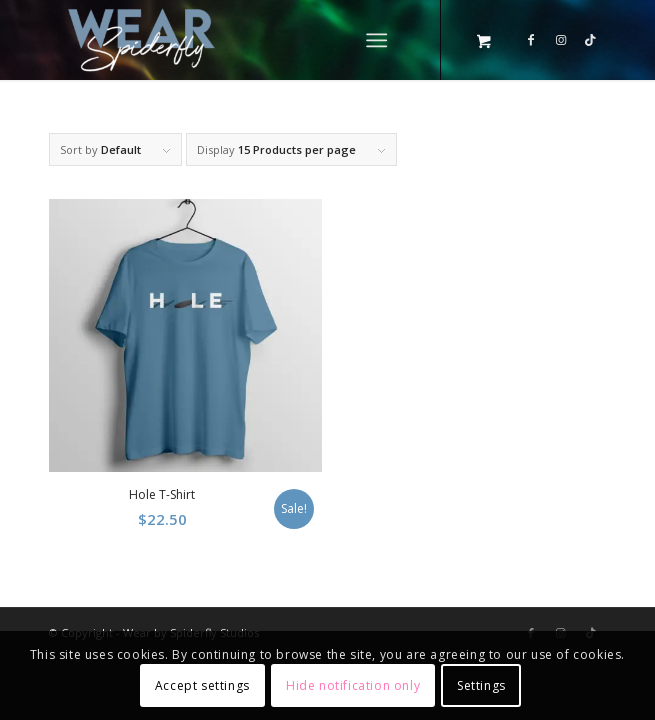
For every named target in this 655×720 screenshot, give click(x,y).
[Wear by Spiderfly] (271, 40)
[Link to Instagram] (561, 40)
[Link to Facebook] (531, 40)
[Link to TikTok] (591, 40)
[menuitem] (380, 40)
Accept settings (202, 685)
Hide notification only (353, 685)
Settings (481, 685)
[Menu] (376, 40)
